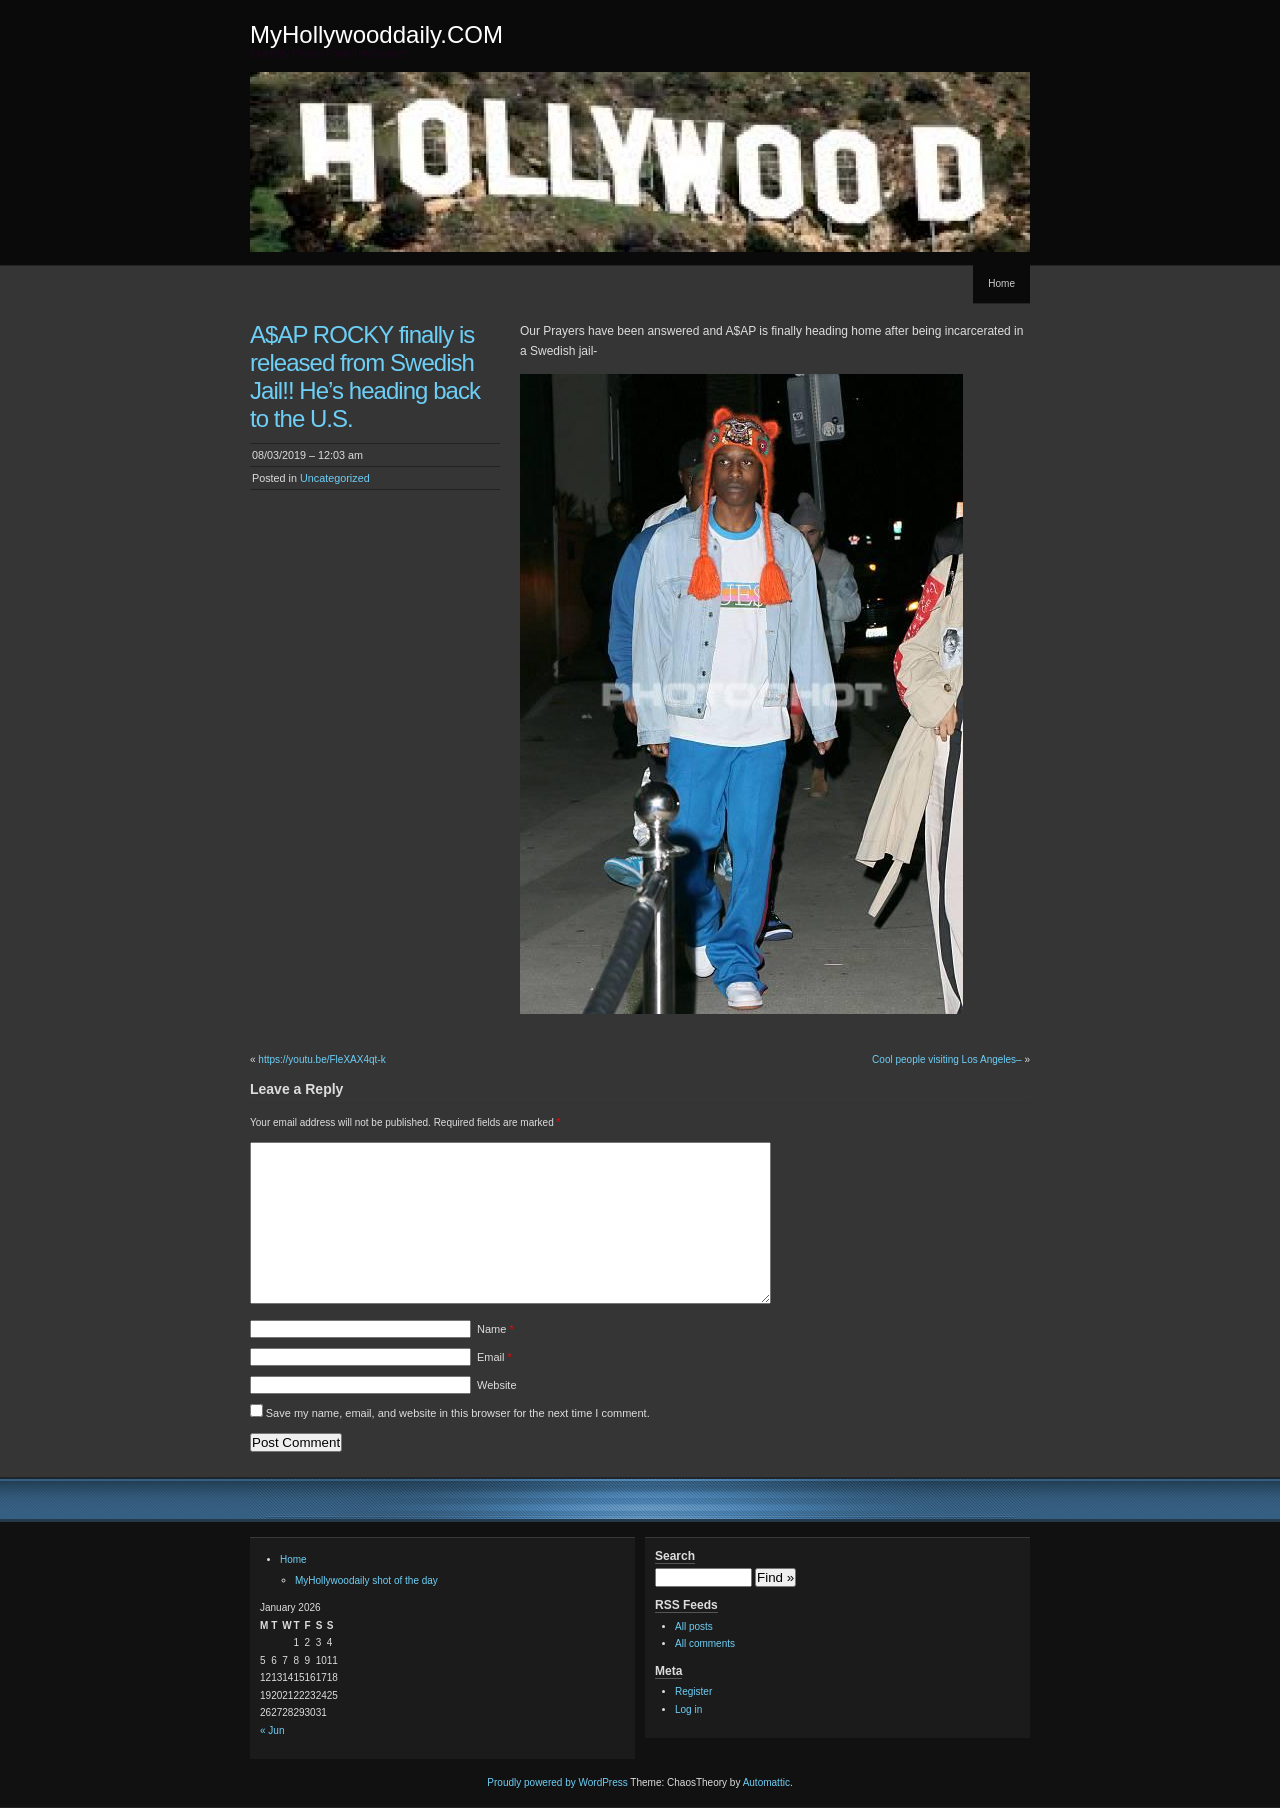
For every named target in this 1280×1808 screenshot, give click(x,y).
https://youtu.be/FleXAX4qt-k (321, 1059)
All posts (694, 1626)
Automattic (766, 1782)
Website (497, 1385)
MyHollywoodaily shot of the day (366, 1580)
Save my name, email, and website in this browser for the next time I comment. (458, 1413)
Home (1001, 283)
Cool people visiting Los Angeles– (947, 1059)
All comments (705, 1643)
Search (675, 1556)
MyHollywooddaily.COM (376, 34)
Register (693, 1691)
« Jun (272, 1730)
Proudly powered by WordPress (557, 1782)
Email (494, 1357)
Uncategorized (335, 478)
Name (495, 1329)
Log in (688, 1709)
